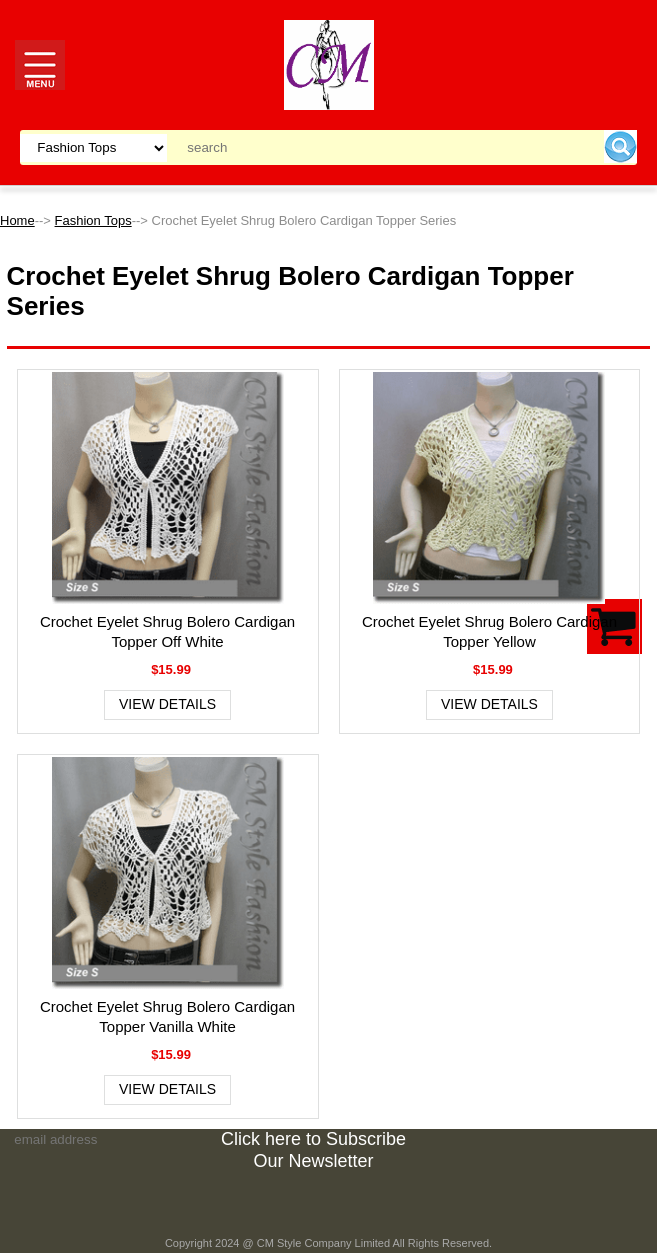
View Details (167, 704)
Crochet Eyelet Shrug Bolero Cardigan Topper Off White (167, 631)
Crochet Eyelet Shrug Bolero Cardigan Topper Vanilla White (167, 1016)
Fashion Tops (93, 220)
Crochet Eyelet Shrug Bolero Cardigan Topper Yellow (489, 631)
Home (17, 220)
